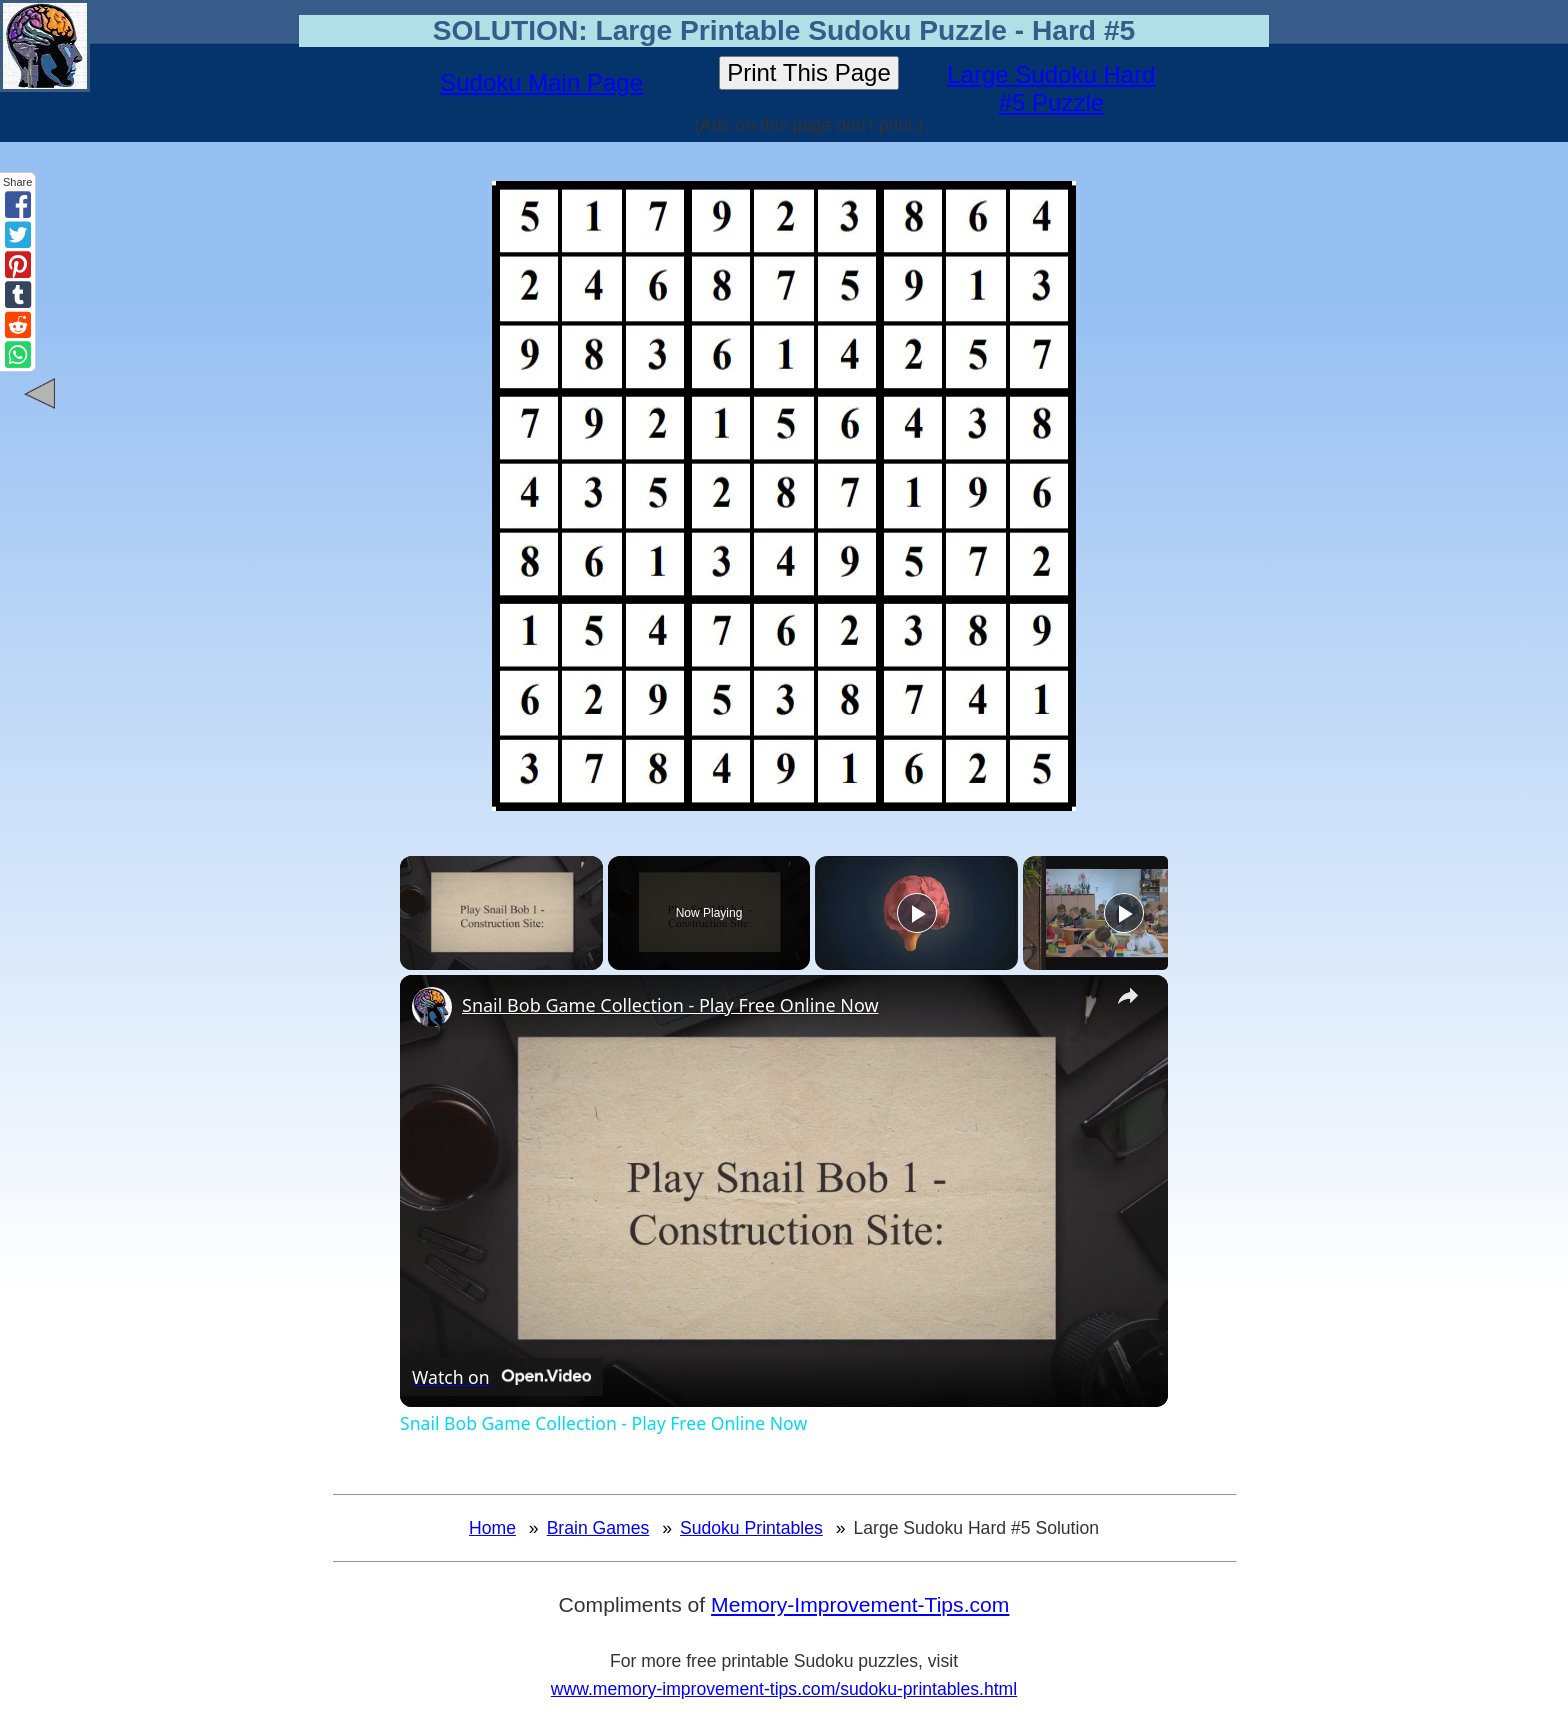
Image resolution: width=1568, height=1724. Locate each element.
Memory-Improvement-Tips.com (860, 1604)
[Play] (917, 913)
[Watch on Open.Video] (501, 1377)
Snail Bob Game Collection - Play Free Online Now (670, 1005)
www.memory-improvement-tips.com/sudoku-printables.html (784, 1689)
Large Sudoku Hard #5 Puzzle (1051, 88)
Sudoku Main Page (541, 82)
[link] (432, 1007)
